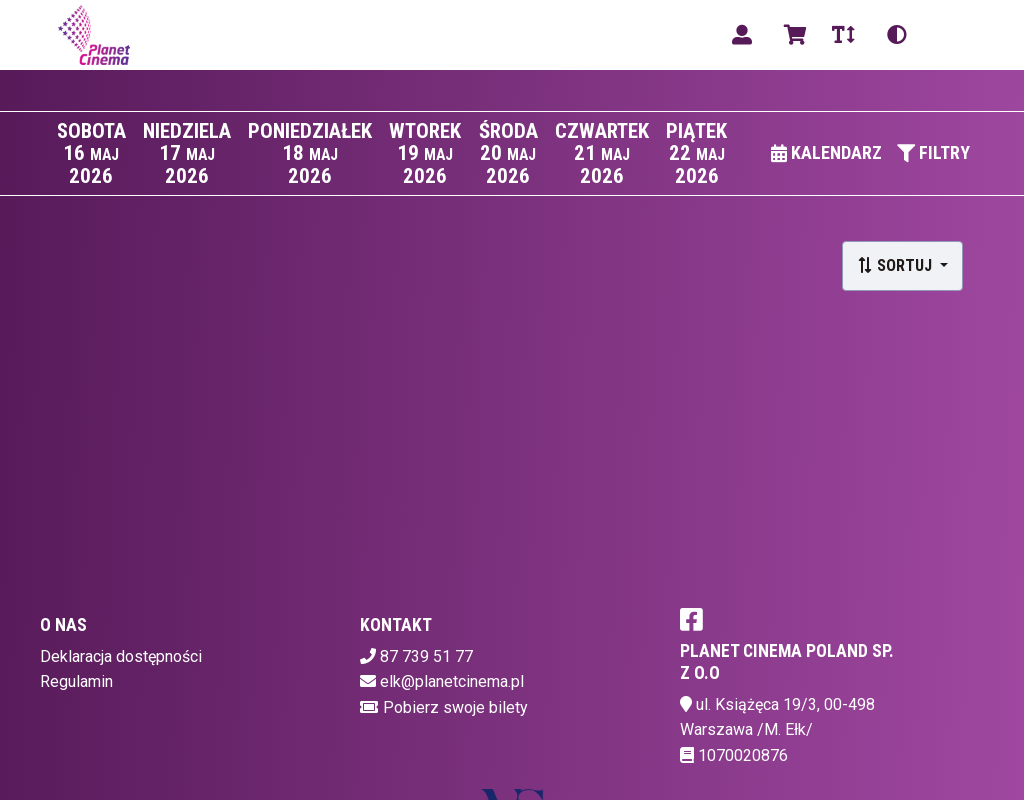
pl (947, 34)
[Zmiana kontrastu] (897, 35)
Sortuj (896, 265)
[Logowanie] (742, 35)
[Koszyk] (792, 35)
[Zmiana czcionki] (843, 35)
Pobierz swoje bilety (455, 707)
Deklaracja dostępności (121, 656)
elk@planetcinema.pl (452, 681)
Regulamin (76, 681)
